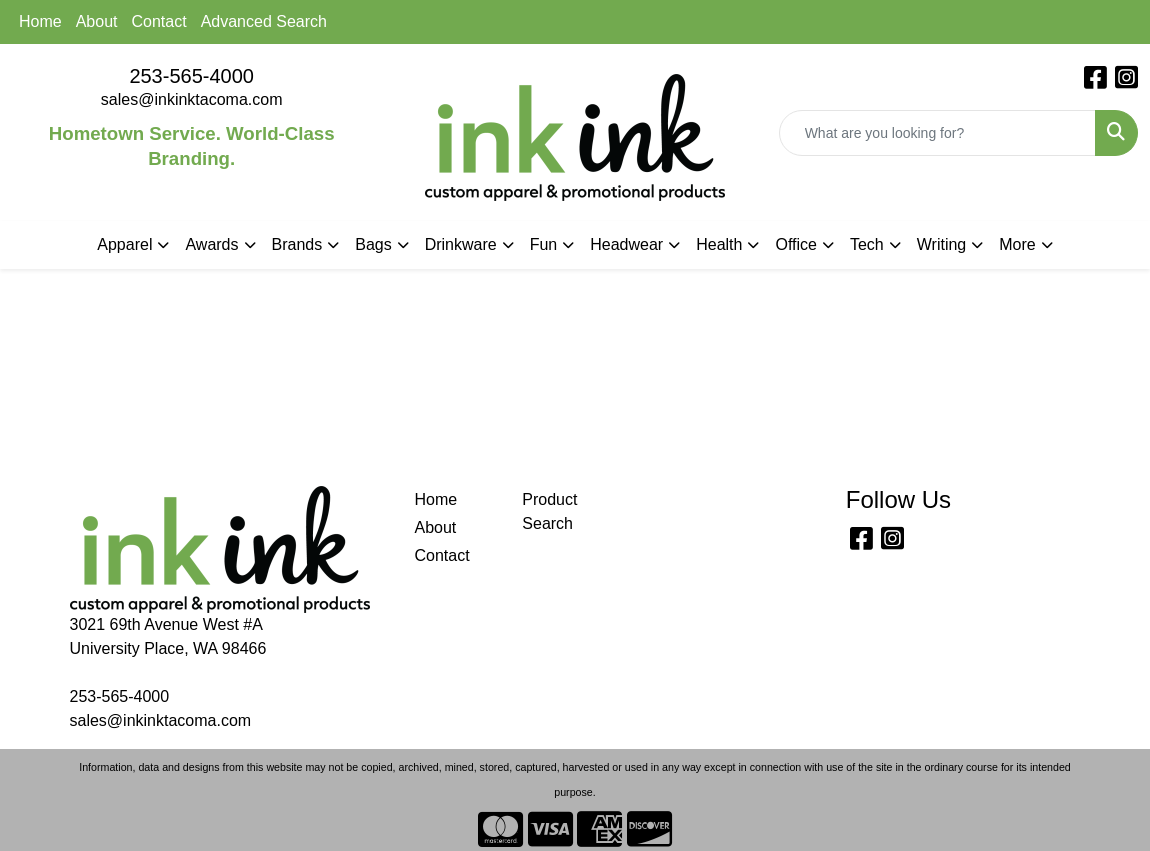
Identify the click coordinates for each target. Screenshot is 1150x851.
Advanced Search (264, 21)
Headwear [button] (626, 244)
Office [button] (796, 244)
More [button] (1017, 244)
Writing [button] (942, 244)
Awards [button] (211, 244)
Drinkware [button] (461, 244)
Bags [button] (373, 244)
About (97, 21)
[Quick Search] (937, 133)
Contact (159, 21)
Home (40, 21)
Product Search (549, 511)
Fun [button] (544, 244)
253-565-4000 (191, 76)
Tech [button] (867, 244)
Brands (297, 244)
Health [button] (719, 244)
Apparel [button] (124, 244)
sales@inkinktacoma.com (192, 99)
